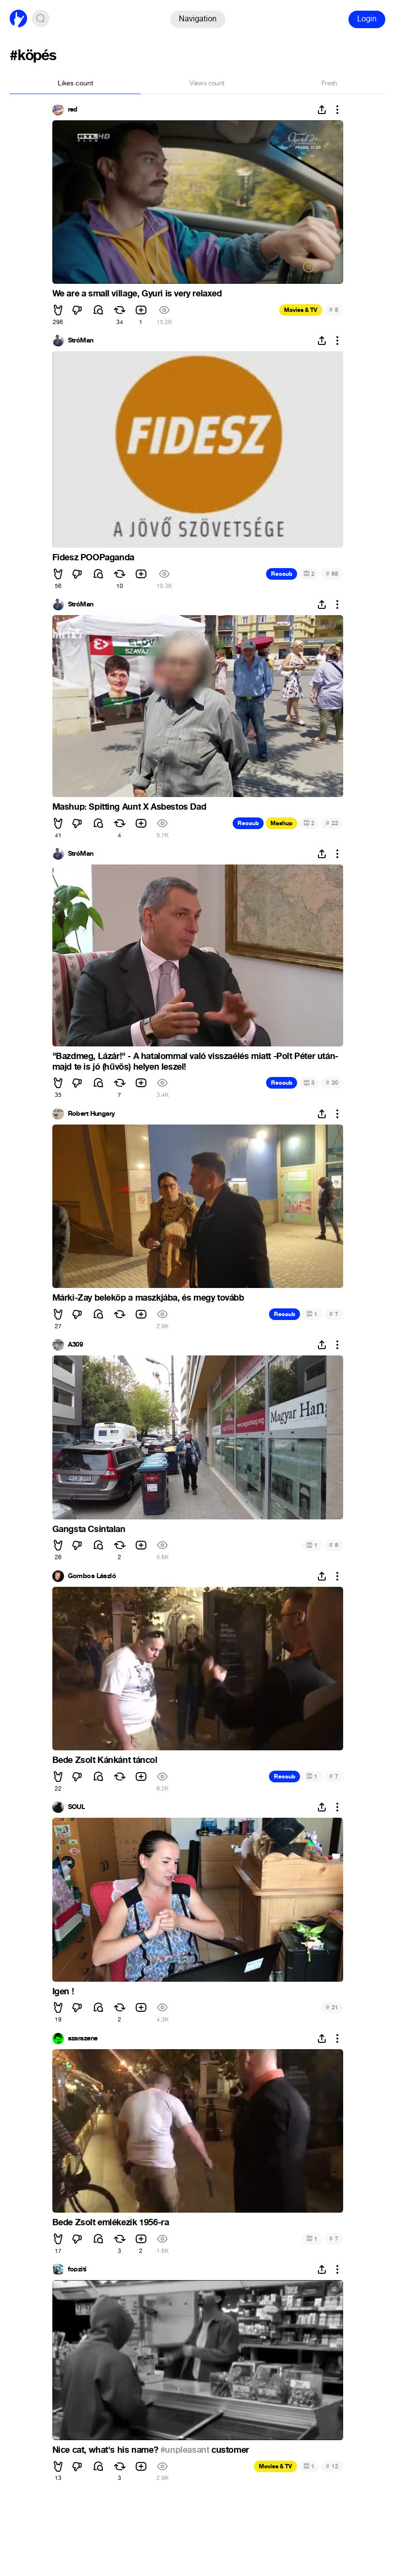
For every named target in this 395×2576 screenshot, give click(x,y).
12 (332, 2466)
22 (332, 823)
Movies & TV (300, 310)
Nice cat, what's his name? (106, 2450)
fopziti (77, 2269)
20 (332, 1082)
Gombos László (92, 1576)
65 (332, 573)
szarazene (83, 2038)
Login (367, 19)
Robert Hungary (91, 1113)
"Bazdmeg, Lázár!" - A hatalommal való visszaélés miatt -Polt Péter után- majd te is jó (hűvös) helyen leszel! (195, 1061)
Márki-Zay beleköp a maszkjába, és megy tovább (148, 1298)
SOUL (76, 1807)
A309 (75, 1344)
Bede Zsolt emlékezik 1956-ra (110, 2222)
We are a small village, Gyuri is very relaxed (137, 293)
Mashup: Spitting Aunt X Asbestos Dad (129, 807)
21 (332, 2007)
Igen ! (63, 1991)
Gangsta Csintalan (89, 1529)
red (73, 109)
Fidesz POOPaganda (93, 557)
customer (229, 2450)
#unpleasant (184, 2450)
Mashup (281, 823)
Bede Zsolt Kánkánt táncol (105, 1760)
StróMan (81, 340)
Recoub (281, 574)
